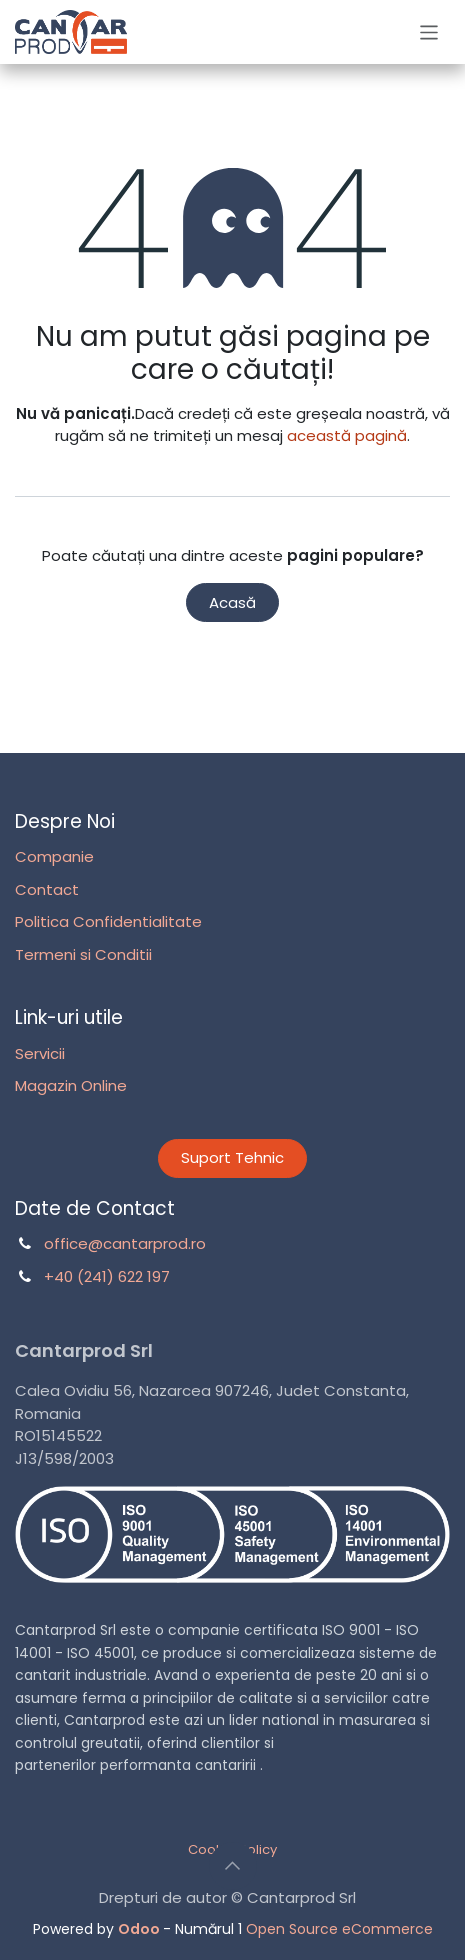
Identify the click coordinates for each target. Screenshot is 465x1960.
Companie (54, 856)
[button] (233, 1866)
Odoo (140, 1929)
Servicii (40, 1053)
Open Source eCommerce (339, 1929)
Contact (47, 889)
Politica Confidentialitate (108, 921)
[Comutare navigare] (429, 31)
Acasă (232, 602)
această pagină (347, 435)
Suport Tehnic (232, 1157)
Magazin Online (71, 1085)
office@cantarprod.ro (125, 1243)
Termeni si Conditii (83, 954)
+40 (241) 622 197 (107, 1276)
